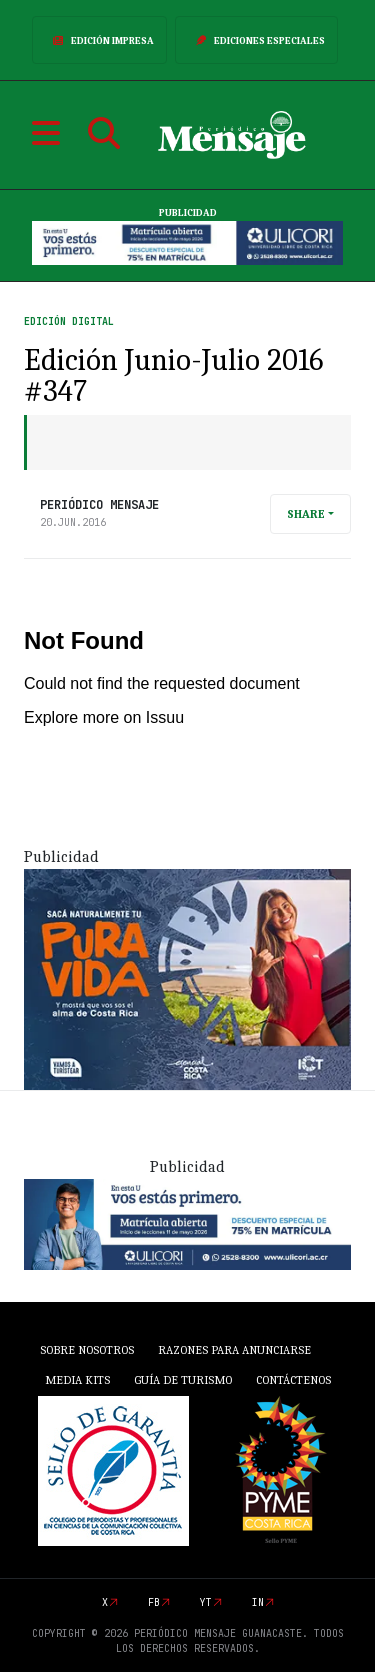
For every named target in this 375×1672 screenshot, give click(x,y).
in (258, 1602)
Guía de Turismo (183, 1380)
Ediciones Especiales (256, 40)
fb (154, 1602)
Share (306, 514)
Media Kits (77, 1380)
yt (206, 1602)
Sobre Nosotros (87, 1350)
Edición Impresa (99, 40)
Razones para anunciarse (234, 1350)
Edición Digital (69, 321)
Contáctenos (293, 1380)
